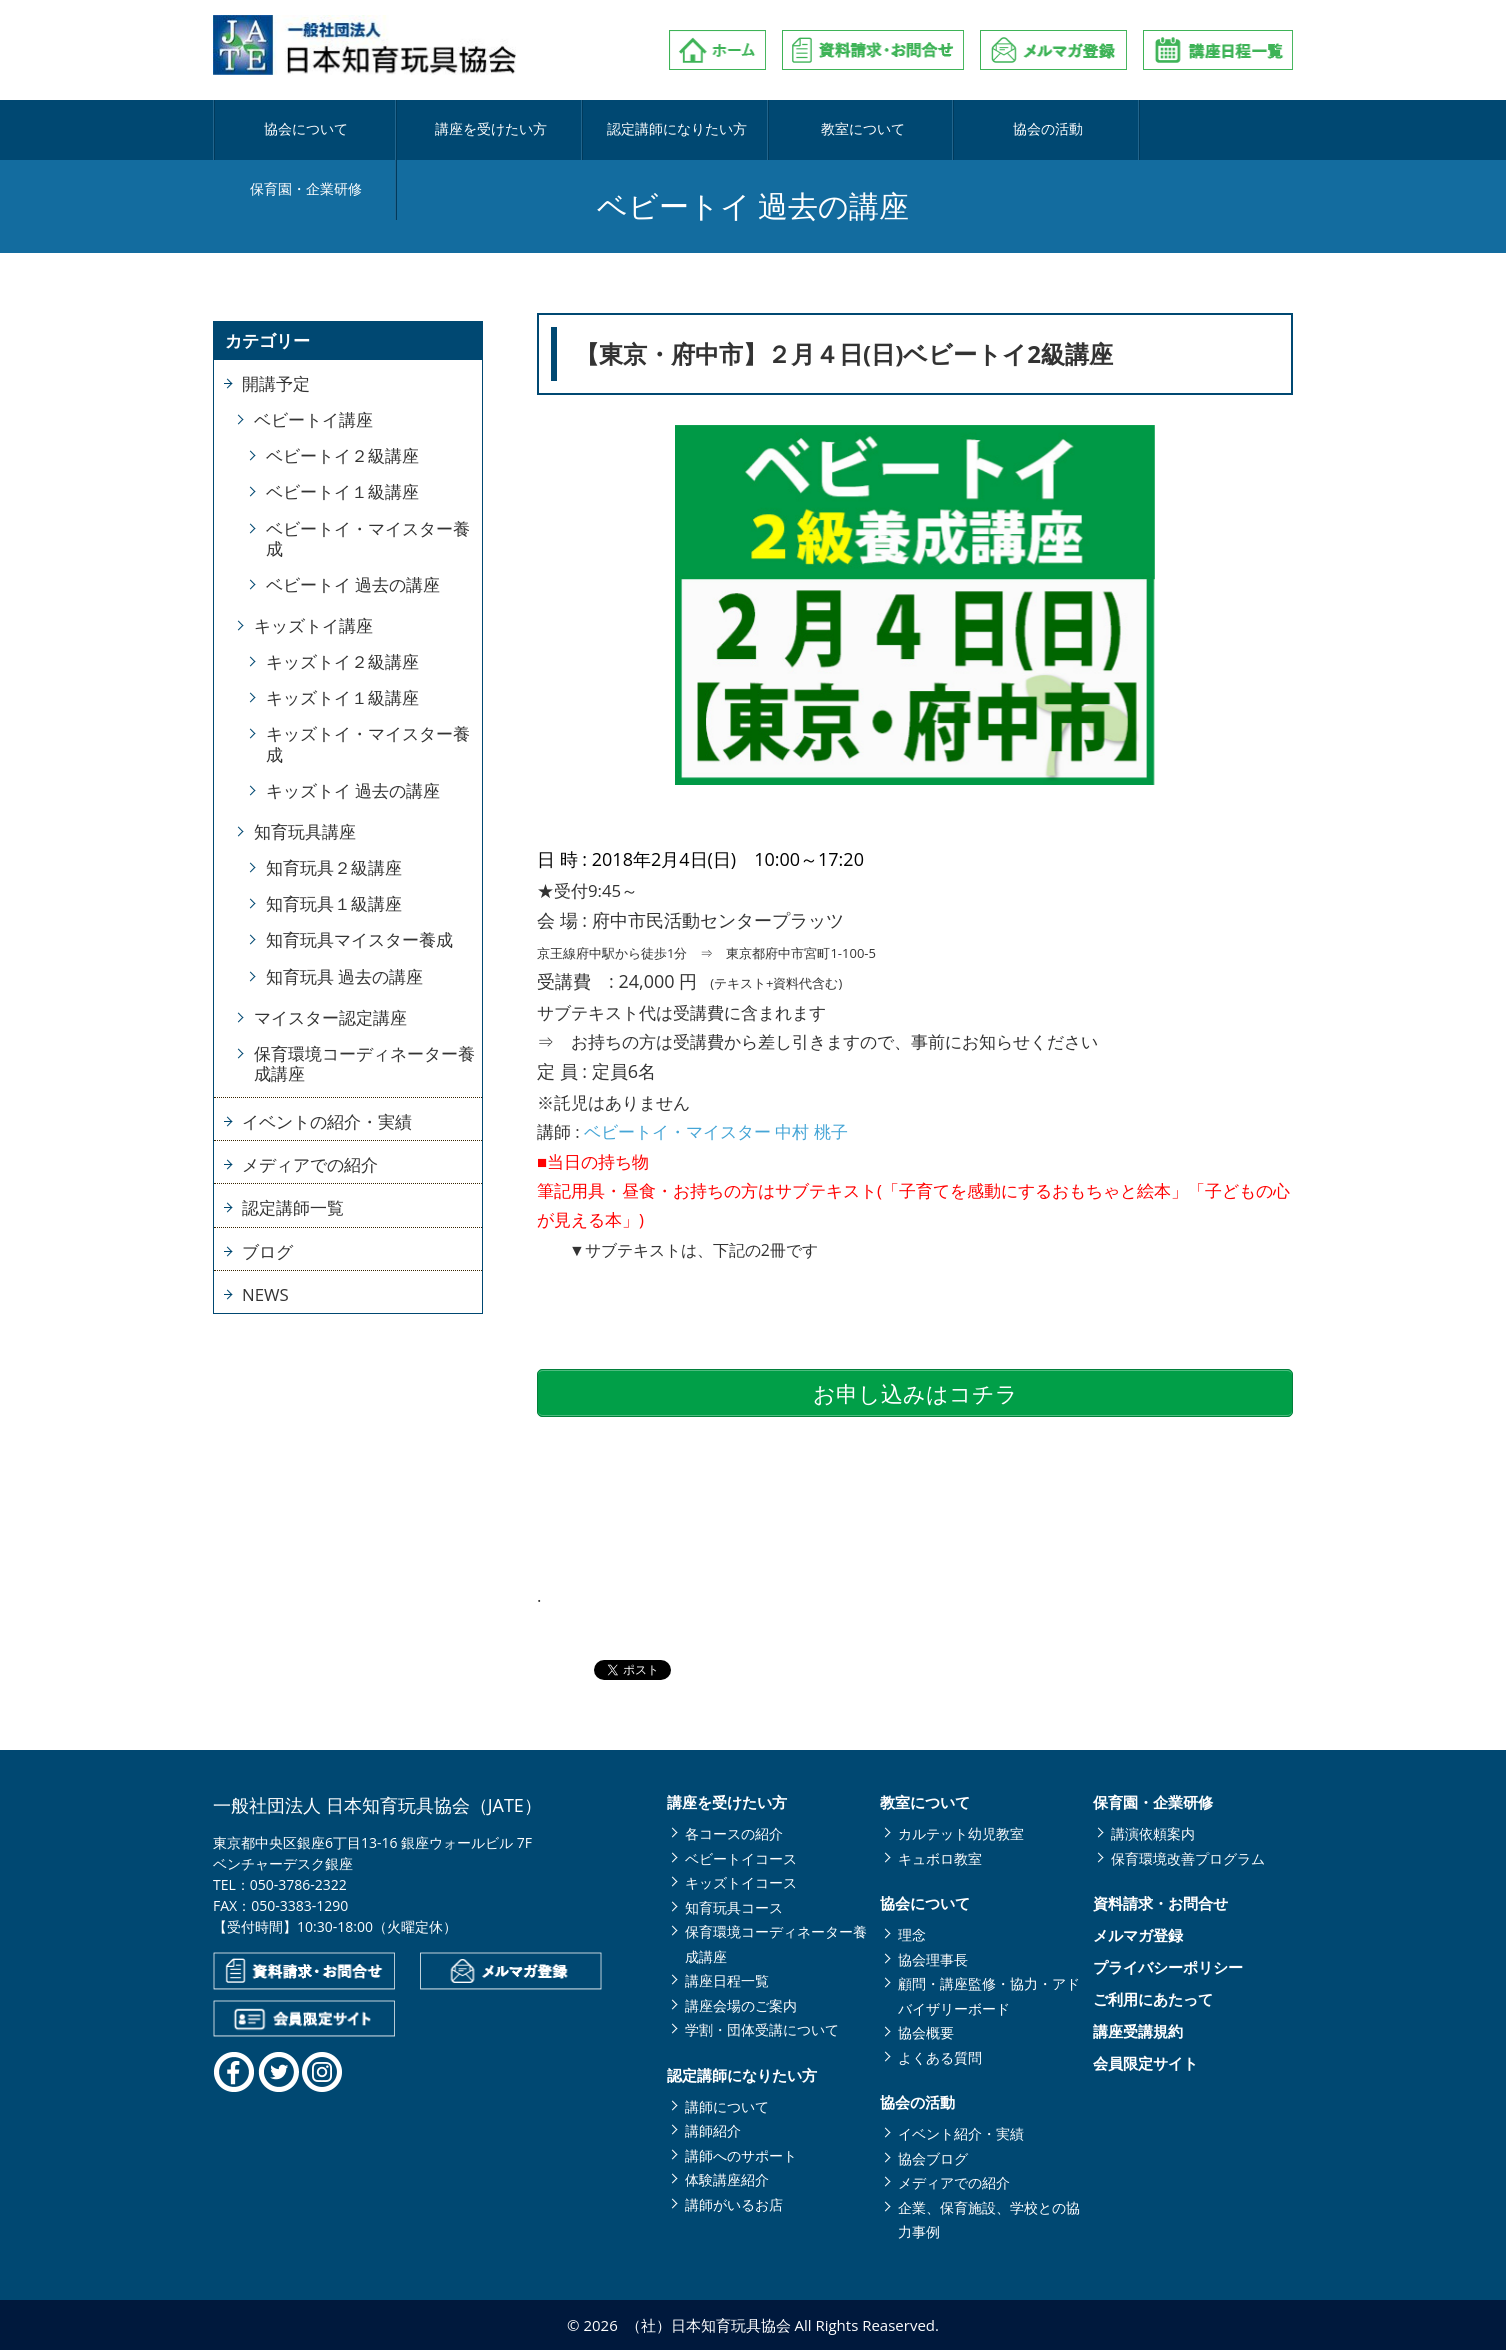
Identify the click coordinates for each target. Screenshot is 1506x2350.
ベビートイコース (741, 1858)
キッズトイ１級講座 (342, 697)
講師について (727, 2106)
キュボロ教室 (940, 1858)
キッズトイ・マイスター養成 (368, 743)
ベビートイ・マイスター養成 (368, 538)
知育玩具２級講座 (334, 867)
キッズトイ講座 (313, 625)
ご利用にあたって (1153, 1999)
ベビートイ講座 (313, 419)
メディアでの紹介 (310, 1164)
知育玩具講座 (305, 831)
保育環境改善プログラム (1188, 1858)
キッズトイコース (741, 1882)
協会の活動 (1019, 130)
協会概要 (926, 2032)
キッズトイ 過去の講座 (353, 790)
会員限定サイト (1145, 2063)
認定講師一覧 (293, 1207)
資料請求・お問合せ (1160, 1903)
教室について (840, 130)
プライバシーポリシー (1168, 1967)
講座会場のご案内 (741, 2005)
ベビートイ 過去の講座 (353, 584)
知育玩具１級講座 (334, 903)
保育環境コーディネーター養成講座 (364, 1063)
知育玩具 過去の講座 (344, 976)
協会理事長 (933, 1959)
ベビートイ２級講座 (342, 455)
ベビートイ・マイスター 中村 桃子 (716, 1131)
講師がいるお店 (734, 2204)
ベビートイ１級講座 (342, 491)
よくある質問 (940, 2057)
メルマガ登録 (1138, 1935)
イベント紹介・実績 (961, 2133)
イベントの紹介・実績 (327, 1121)
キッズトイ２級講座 (342, 661)
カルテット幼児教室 (961, 1833)
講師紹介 (713, 2130)
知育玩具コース (734, 1907)
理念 (912, 1934)
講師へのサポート (741, 2155)
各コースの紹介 (734, 1833)
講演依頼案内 (1153, 1833)
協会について (303, 130)
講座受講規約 (1138, 2031)
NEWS (265, 1294)
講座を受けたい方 (482, 130)
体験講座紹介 (727, 2179)
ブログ (267, 1251)
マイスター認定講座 (330, 1017)
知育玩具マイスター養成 (359, 939)
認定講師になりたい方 (661, 130)
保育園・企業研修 (1199, 130)
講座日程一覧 (727, 1980)
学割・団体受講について (762, 2029)
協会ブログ (933, 2158)
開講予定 (276, 383)
